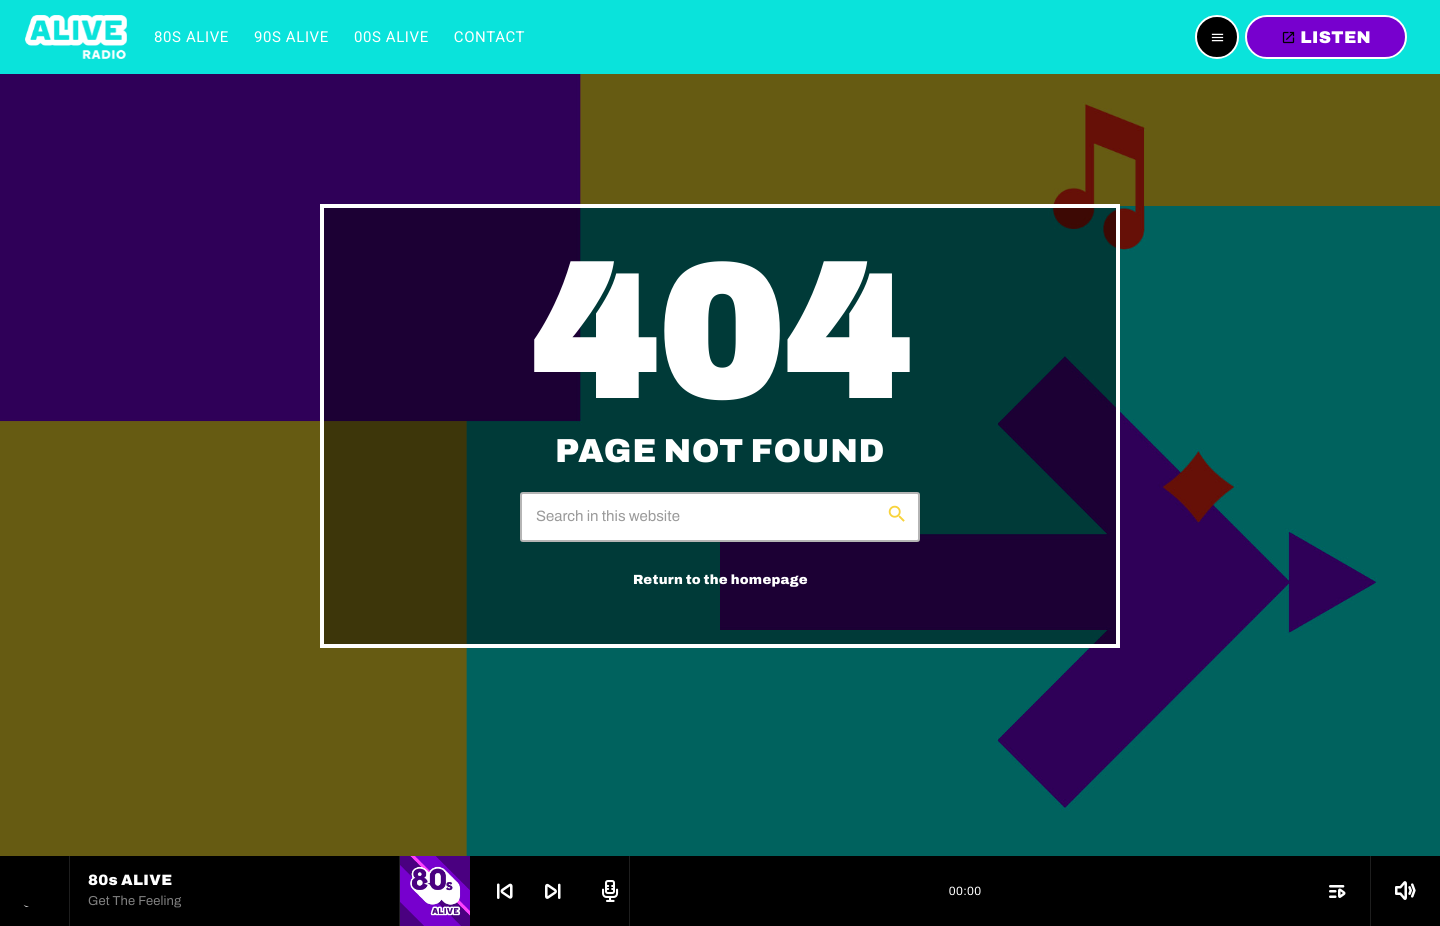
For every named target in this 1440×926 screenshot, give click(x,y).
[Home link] (76, 37)
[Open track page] (607, 891)
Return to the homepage (720, 579)
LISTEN (1326, 37)
